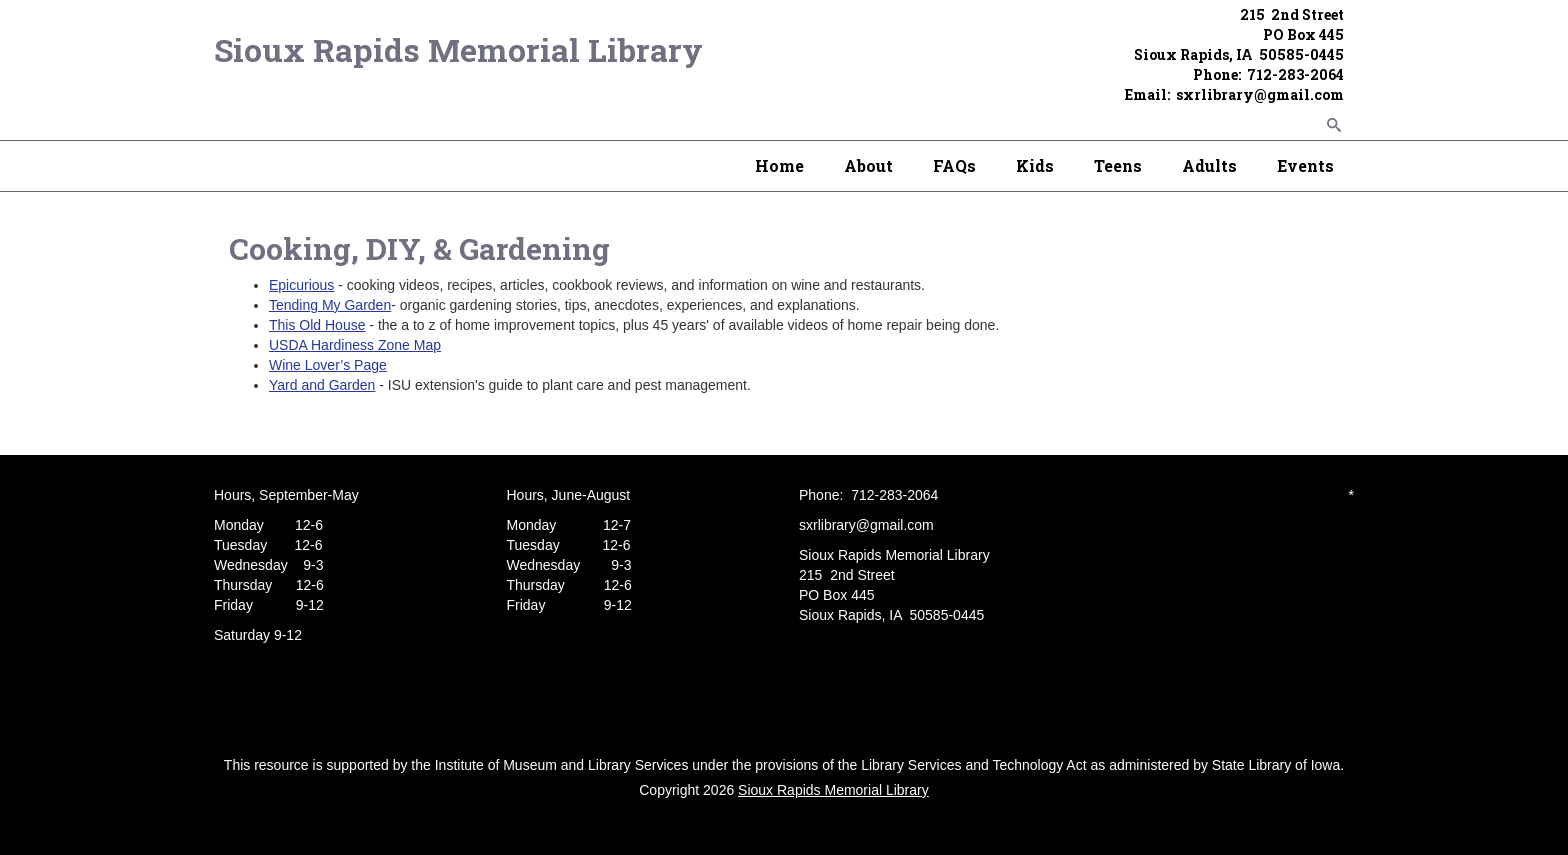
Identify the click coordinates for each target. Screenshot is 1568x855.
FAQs (954, 165)
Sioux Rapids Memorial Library (458, 49)
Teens (1118, 165)
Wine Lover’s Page (328, 365)
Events (1305, 165)
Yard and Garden (322, 385)
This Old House (317, 325)
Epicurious (301, 285)
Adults (1209, 165)
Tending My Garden (330, 305)
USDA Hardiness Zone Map (355, 345)
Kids (1035, 165)
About (868, 165)
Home (779, 165)
